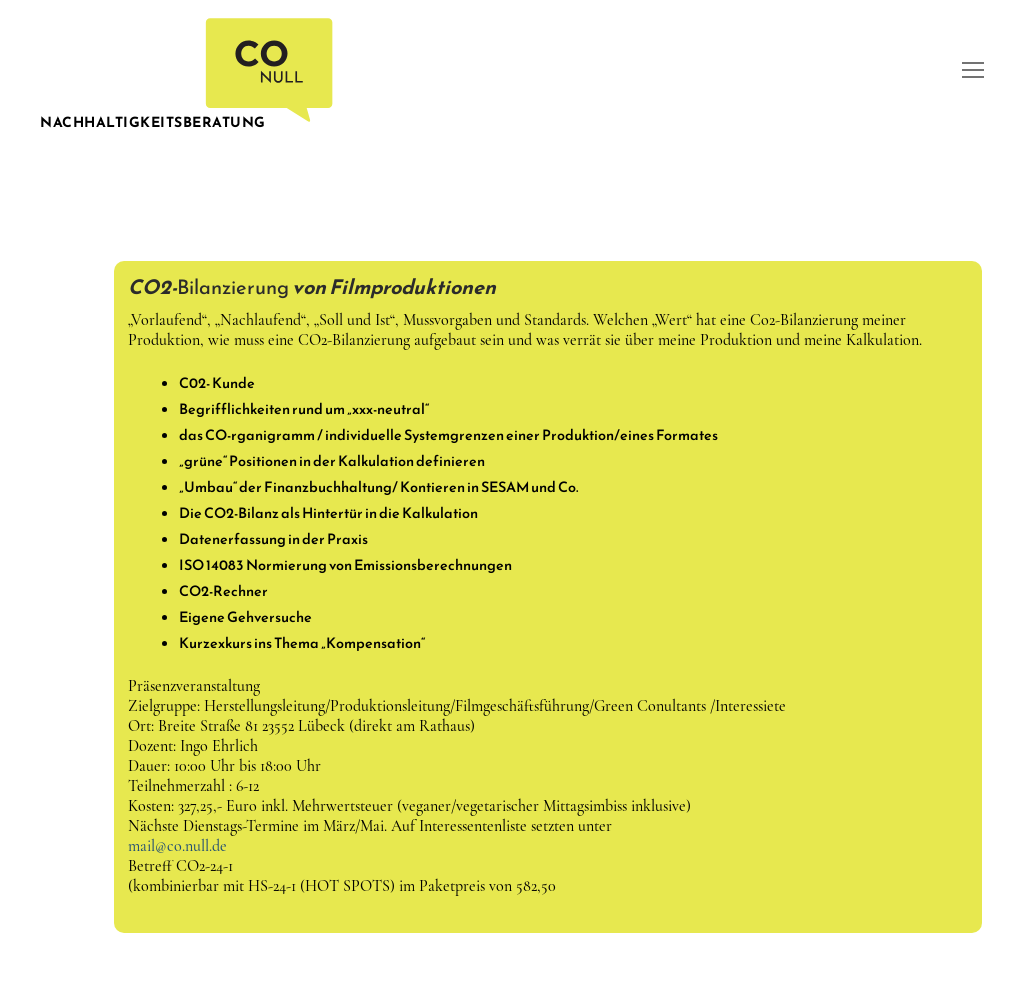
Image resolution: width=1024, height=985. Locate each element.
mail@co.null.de (177, 846)
